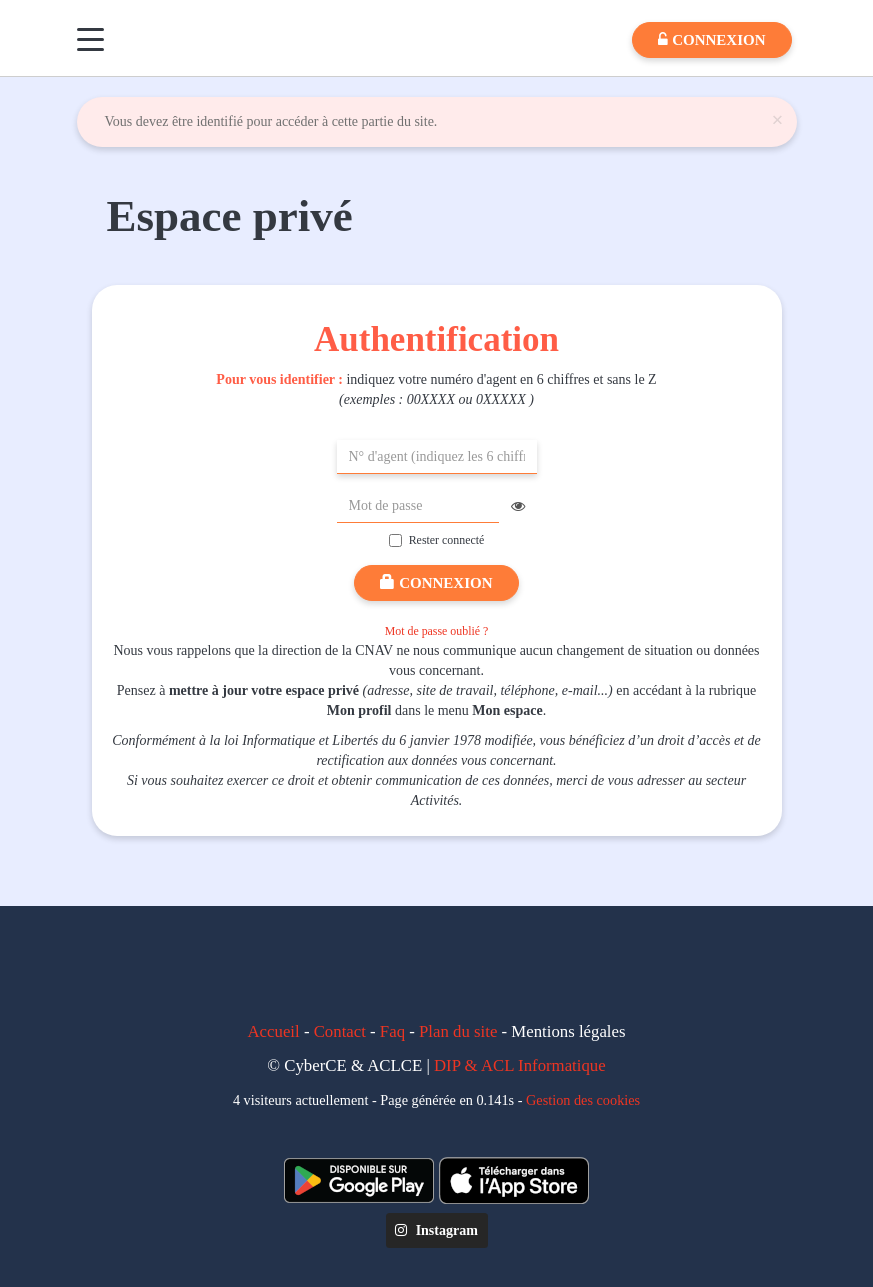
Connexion (436, 583)
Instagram (436, 1230)
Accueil (274, 1031)
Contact (340, 1031)
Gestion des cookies (583, 1100)
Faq (392, 1031)
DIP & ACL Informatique (520, 1065)
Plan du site (458, 1031)
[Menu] (90, 39)
